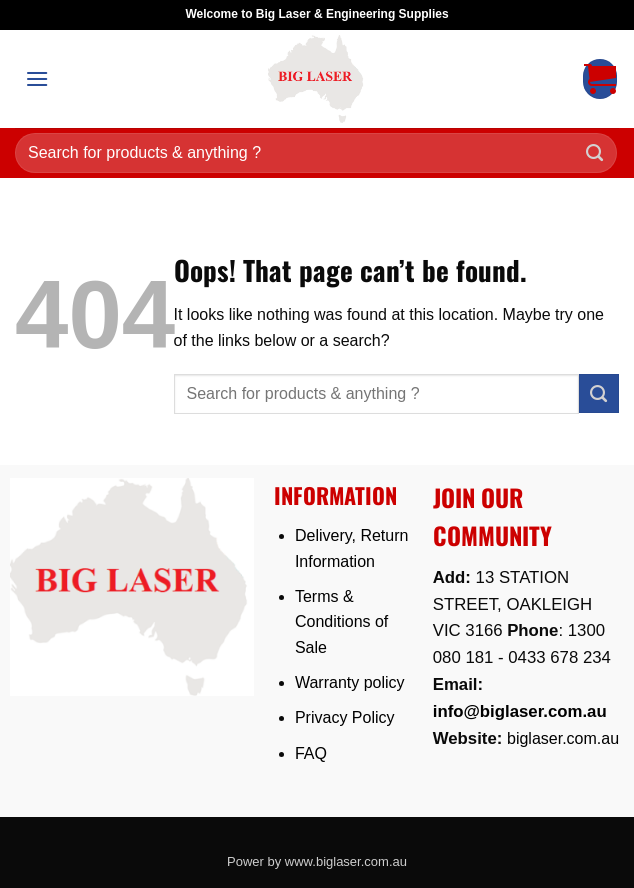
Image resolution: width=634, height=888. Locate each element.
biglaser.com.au (563, 738)
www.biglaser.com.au (346, 861)
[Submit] (595, 153)
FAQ (311, 753)
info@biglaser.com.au (520, 711)
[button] (37, 78)
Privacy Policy (345, 717)
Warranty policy (350, 682)
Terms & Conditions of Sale (341, 622)
